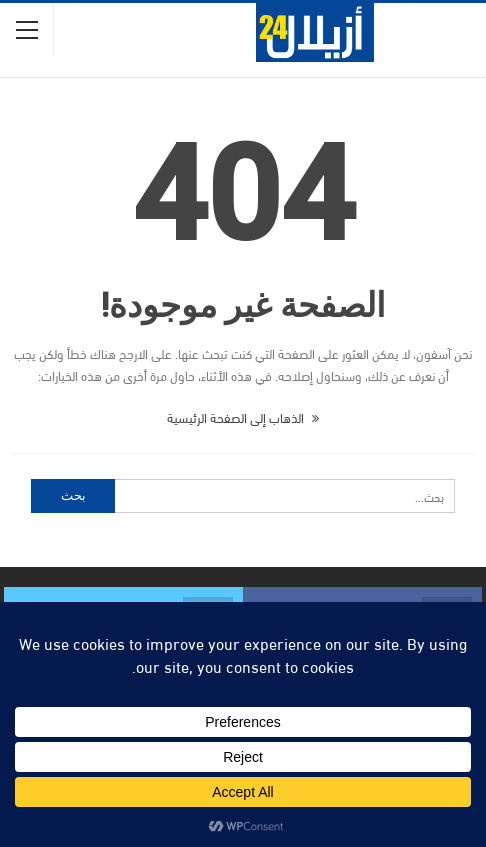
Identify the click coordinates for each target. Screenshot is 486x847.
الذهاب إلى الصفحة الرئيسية (243, 417)
